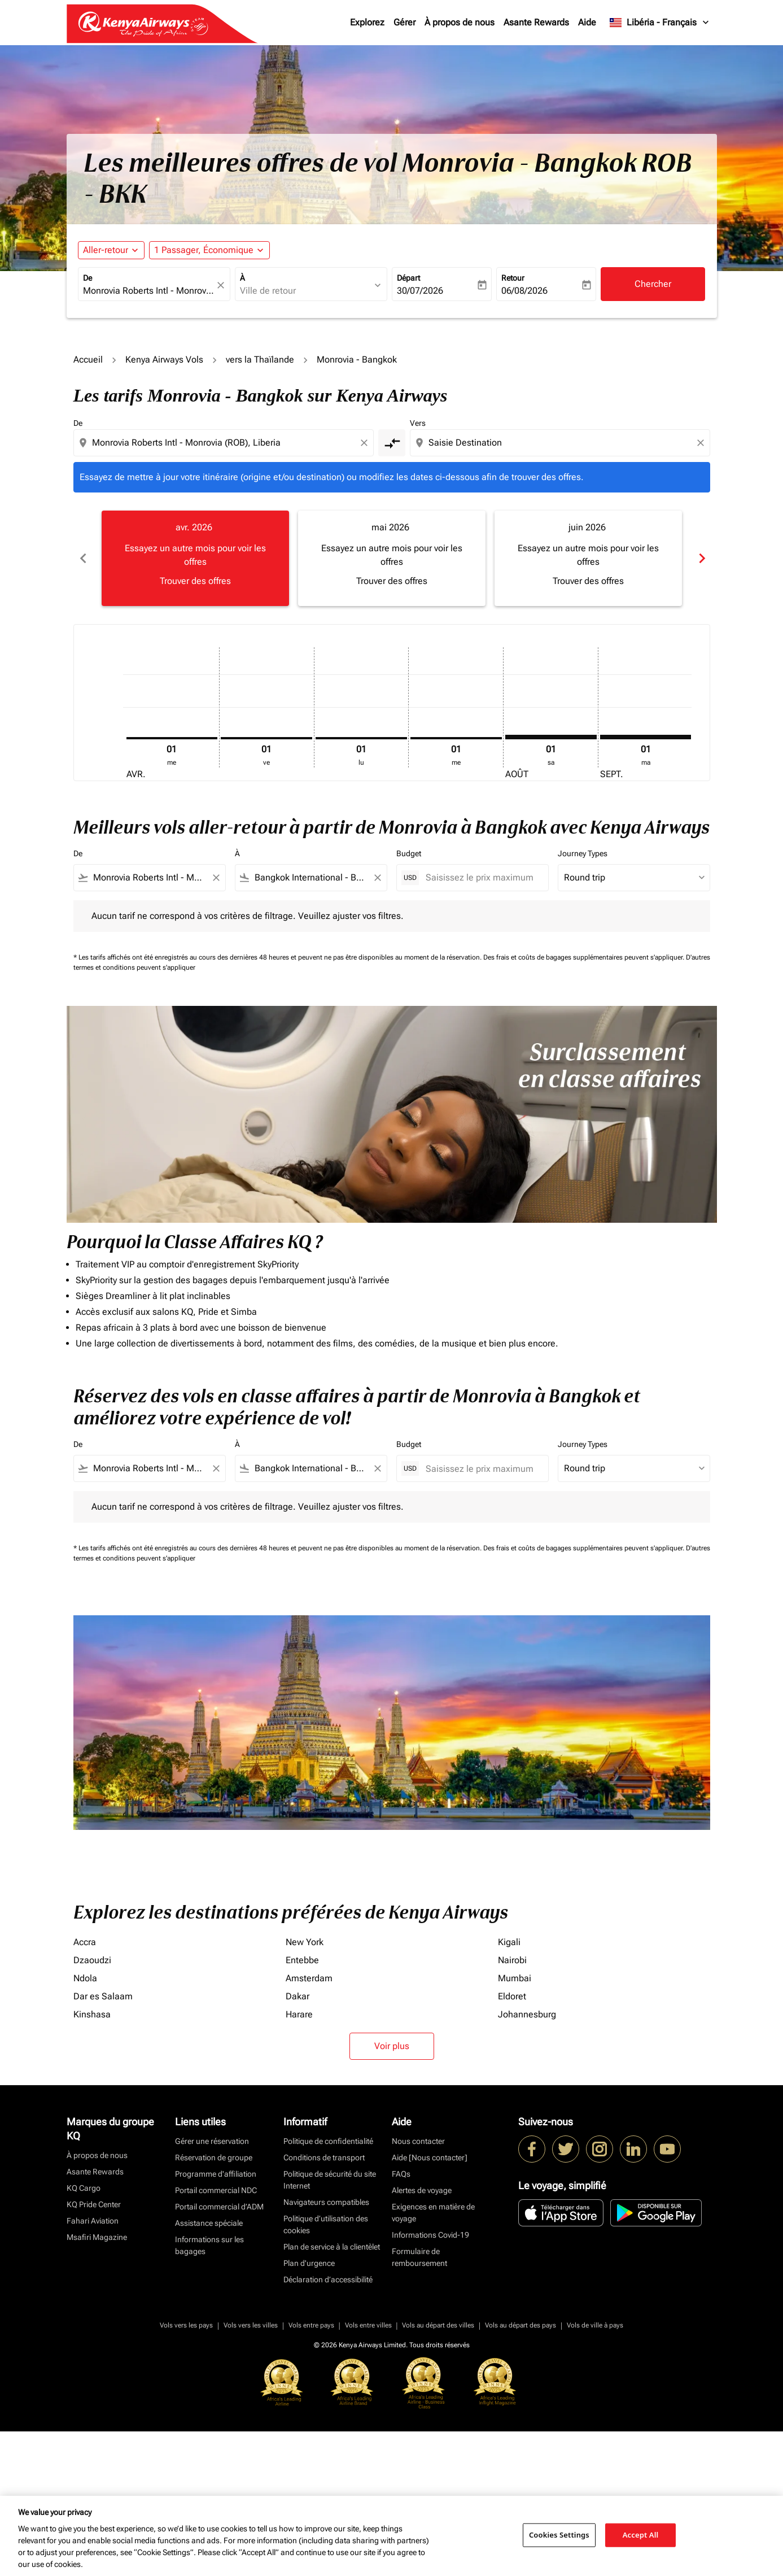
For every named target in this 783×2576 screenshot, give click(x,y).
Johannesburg (527, 2014)
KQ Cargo (83, 2188)
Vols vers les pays (186, 2325)
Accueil (88, 359)
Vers (418, 423)
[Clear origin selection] (365, 443)
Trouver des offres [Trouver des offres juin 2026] (588, 581)
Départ (408, 277)
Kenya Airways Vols (164, 359)
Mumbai (514, 1978)
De (87, 277)
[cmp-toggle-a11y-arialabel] (391, 442)
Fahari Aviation (93, 2220)
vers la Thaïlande (260, 359)
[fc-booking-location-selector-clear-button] (222, 285)
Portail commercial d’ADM (219, 2206)
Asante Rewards (536, 22)
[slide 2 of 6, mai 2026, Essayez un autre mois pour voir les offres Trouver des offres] (391, 558)
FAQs (401, 2173)
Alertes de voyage (422, 2190)
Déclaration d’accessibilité (328, 2279)
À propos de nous (460, 22)
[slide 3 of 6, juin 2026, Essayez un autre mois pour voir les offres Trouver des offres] (588, 558)
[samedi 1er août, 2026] (551, 737)
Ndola (85, 1978)
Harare (299, 2014)
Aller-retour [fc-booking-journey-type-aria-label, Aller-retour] (105, 250)
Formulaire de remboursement (419, 2257)
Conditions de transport (324, 2157)
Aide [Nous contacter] (429, 2157)
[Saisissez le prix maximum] (481, 877)
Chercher (653, 283)
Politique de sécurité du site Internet (329, 2179)
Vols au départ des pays (520, 2325)
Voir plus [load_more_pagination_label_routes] (391, 2046)
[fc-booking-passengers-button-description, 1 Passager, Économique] (203, 250)
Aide (587, 22)
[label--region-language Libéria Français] (659, 22)
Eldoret (512, 1996)
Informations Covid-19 (430, 2234)
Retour (512, 277)
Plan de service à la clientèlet (331, 2246)
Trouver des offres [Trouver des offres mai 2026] (391, 581)
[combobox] (148, 291)
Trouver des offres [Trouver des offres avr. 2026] (195, 581)
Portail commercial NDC (216, 2190)
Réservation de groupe (213, 2157)
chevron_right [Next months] (701, 558)
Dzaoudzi (92, 1960)
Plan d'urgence (309, 2263)
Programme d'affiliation (215, 2173)
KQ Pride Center (94, 2204)
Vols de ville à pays (595, 2325)
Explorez (367, 22)
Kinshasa (92, 2014)
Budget (408, 853)
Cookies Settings (559, 2535)
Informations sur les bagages (209, 2245)
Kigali (509, 1942)
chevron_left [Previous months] (82, 558)
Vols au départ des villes (438, 2325)
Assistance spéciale (209, 2223)
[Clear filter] (215, 878)
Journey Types (582, 853)
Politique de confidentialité (328, 2141)
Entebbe (302, 1960)
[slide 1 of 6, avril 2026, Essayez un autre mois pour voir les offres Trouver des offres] (195, 558)
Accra (84, 1942)
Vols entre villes (368, 2325)
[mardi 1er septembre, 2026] (646, 737)
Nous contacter (418, 2141)
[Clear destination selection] (702, 443)
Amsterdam (309, 1978)
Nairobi (512, 1960)
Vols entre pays (311, 2325)
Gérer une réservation (212, 2141)
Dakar (297, 1996)
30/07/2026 (420, 290)
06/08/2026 (524, 290)
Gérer (404, 22)
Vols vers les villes (251, 2325)
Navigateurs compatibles (326, 2202)
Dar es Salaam (103, 1996)
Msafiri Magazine (97, 2237)
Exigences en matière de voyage (433, 2212)
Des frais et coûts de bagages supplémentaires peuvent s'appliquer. (584, 957)
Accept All (641, 2535)
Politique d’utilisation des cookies (325, 2224)
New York (304, 1942)
